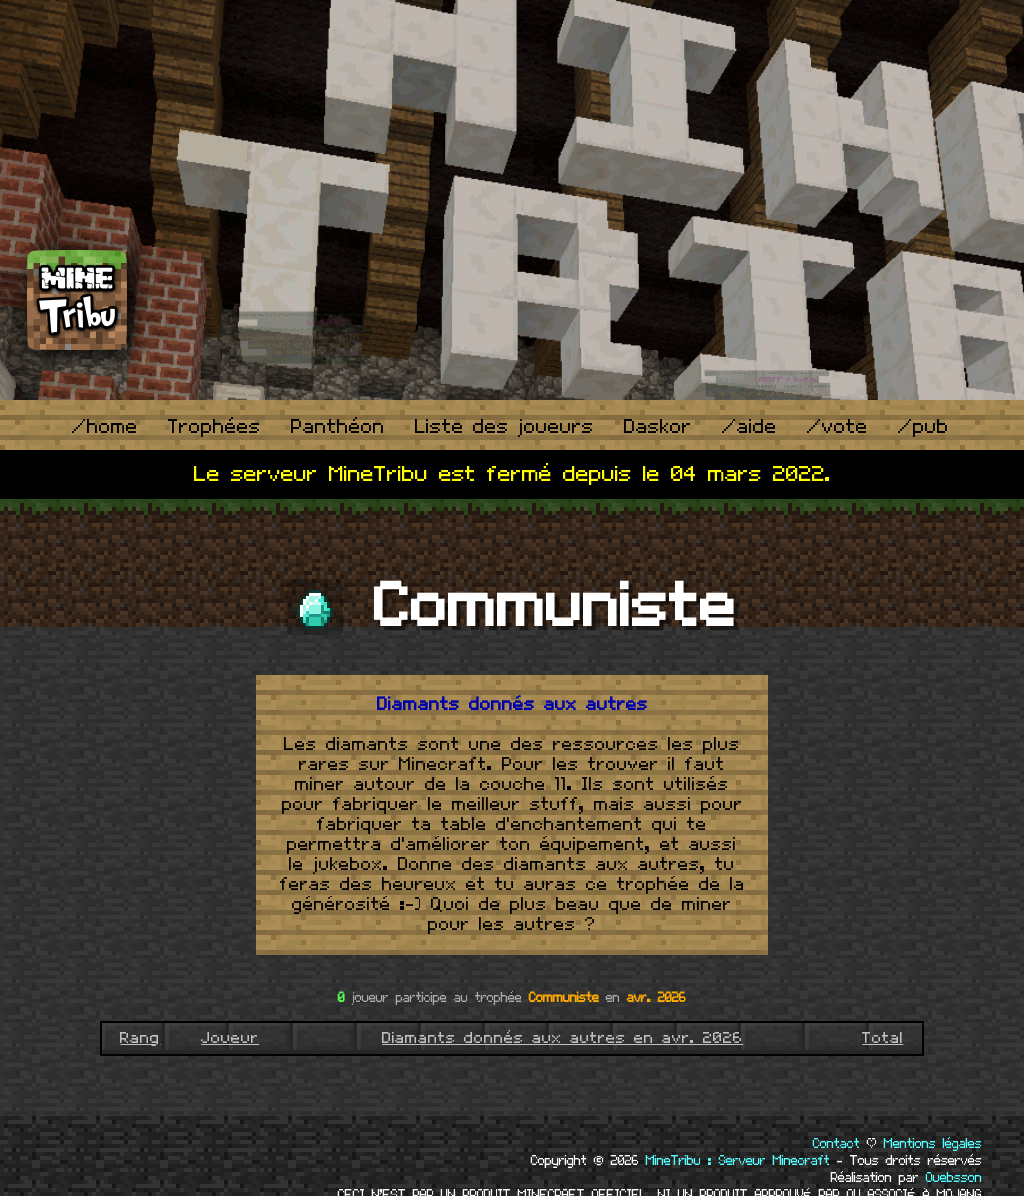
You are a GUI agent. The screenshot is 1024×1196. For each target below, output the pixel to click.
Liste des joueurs (504, 427)
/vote (837, 427)
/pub (923, 427)
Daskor (658, 427)
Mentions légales (933, 1144)
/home (105, 427)
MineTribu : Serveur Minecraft (738, 1161)
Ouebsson (954, 1178)
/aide (749, 427)
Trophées (214, 427)
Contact (836, 1144)
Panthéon (338, 427)
